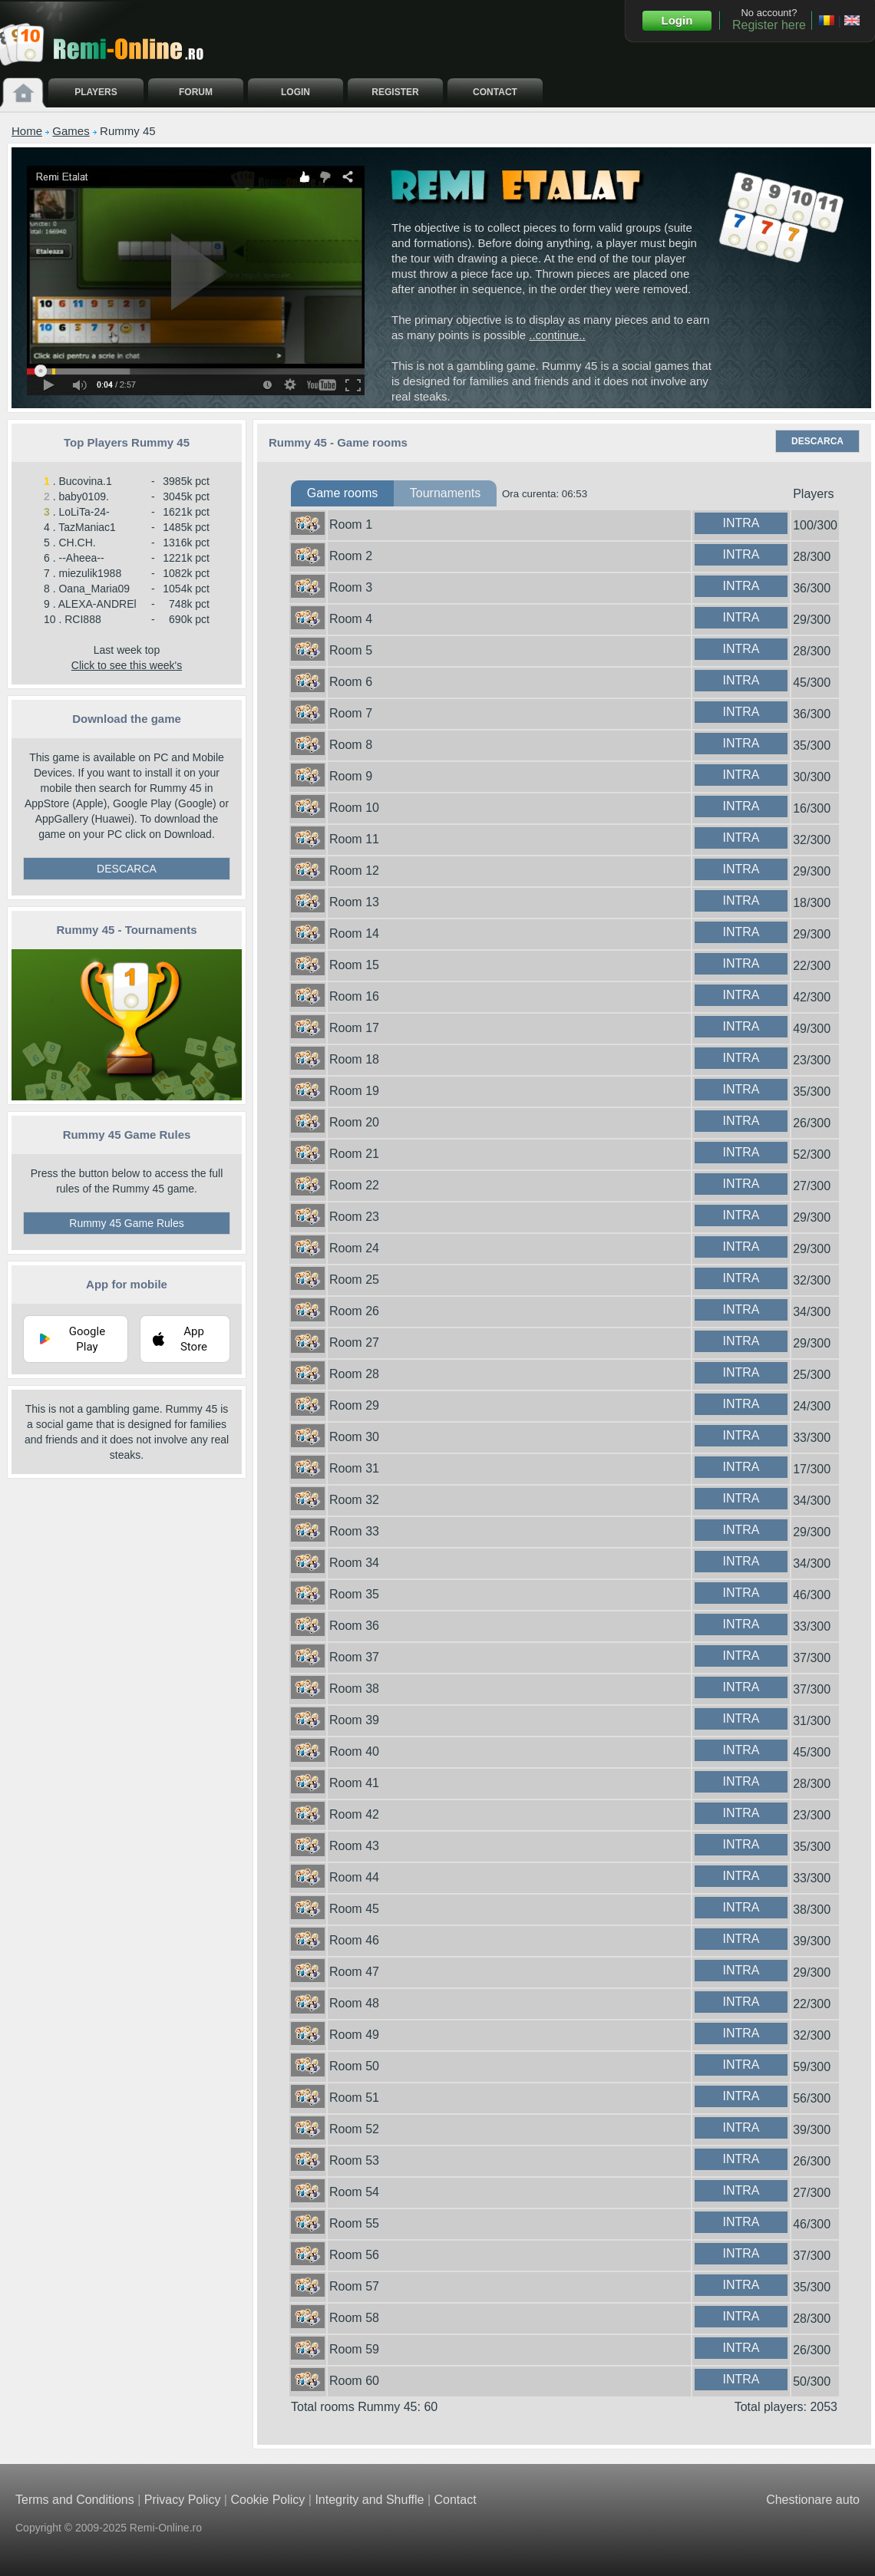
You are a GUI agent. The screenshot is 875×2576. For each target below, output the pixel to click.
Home (27, 130)
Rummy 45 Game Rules (126, 1223)
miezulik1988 (89, 573)
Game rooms (342, 493)
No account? (769, 19)
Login (677, 20)
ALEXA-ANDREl (97, 604)
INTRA (740, 522)
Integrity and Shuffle (369, 2499)
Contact (455, 2499)
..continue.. (557, 334)
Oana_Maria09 (94, 588)
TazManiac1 (87, 527)
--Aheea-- (81, 558)
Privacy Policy (182, 2499)
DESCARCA (127, 869)
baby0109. (83, 496)
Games (70, 130)
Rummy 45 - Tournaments (126, 929)
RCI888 (82, 619)
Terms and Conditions (74, 2499)
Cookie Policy (267, 2499)
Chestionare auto (813, 2499)
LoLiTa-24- (83, 512)
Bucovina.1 (84, 481)
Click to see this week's (126, 665)
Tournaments (445, 493)
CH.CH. (76, 542)
